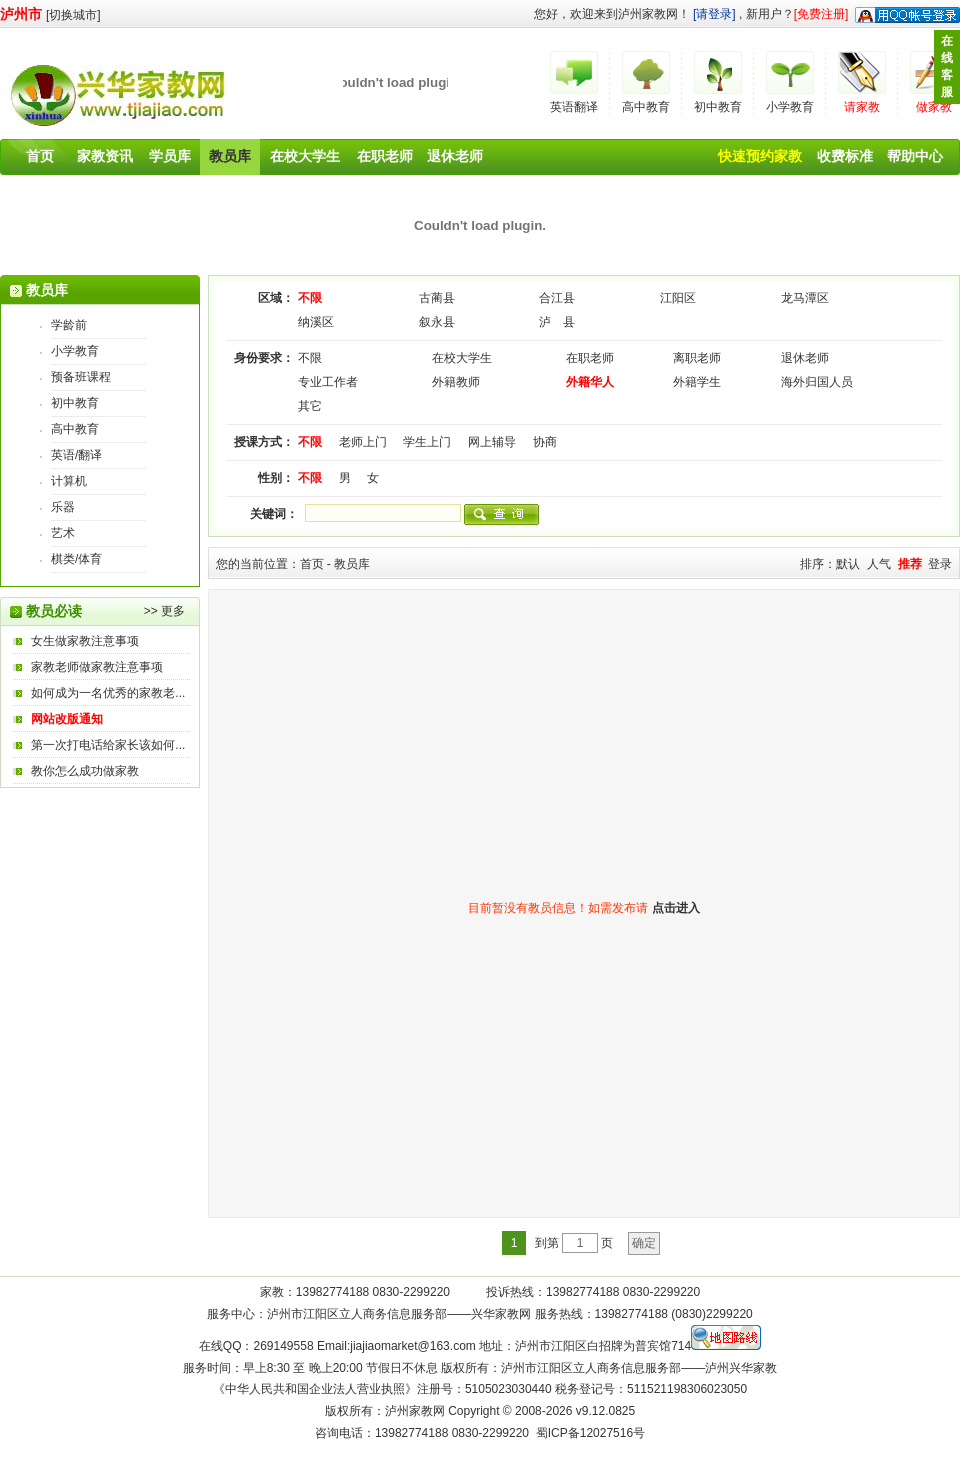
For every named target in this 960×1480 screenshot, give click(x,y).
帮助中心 (915, 156)
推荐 (910, 564)
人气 (879, 564)
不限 (310, 298)
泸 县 (557, 322)
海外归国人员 (817, 382)
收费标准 (845, 156)
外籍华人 (590, 382)
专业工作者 (328, 382)
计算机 (69, 481)
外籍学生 (697, 382)
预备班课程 (81, 377)
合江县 (557, 298)
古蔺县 (437, 298)
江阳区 (678, 298)
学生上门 (427, 442)
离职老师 (697, 358)
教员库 (230, 156)
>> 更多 (164, 611)
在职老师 (385, 156)
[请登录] (714, 14)
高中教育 (646, 107)
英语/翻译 (76, 455)
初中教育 (718, 107)
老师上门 (363, 442)
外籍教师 (456, 382)
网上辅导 (492, 442)
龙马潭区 (805, 298)
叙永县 (437, 322)
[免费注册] (821, 14)
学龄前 (69, 325)
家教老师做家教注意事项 (97, 667)
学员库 (170, 156)
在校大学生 (305, 156)
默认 (848, 564)
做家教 (934, 107)
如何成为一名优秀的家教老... (108, 693)
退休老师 (455, 156)
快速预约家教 (760, 156)
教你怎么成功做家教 (85, 771)
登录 (940, 564)
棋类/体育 (76, 559)
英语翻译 (574, 107)
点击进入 (676, 908)
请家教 (862, 107)
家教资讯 (105, 156)
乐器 (63, 507)
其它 (310, 406)
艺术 (63, 533)
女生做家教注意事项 (85, 641)
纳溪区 (316, 322)
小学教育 (790, 107)
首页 (40, 156)
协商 (545, 442)
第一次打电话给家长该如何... (108, 745)
